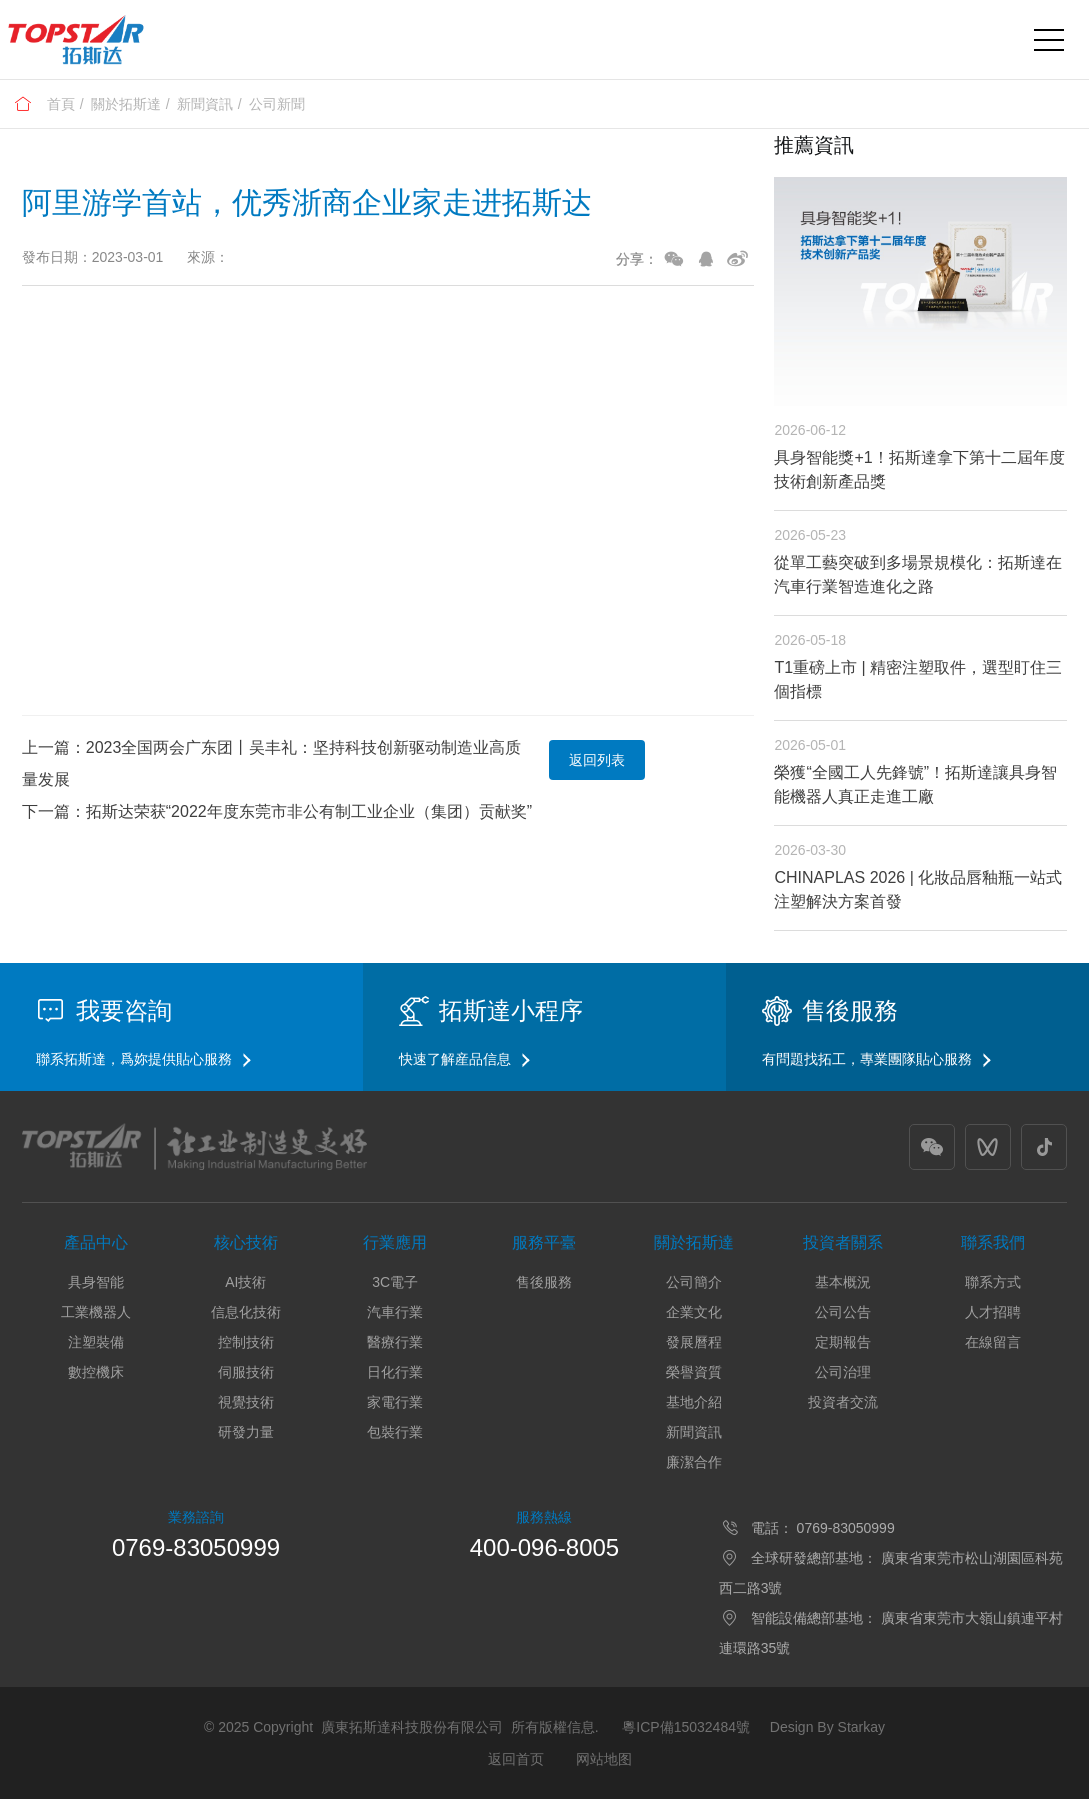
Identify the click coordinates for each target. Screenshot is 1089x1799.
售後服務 (544, 1282)
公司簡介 (694, 1282)
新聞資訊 (205, 104)
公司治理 (843, 1372)
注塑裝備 (96, 1342)
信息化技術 (246, 1312)
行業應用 (395, 1242)
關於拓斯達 (126, 104)
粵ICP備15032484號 (686, 1727)
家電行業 (395, 1402)
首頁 (61, 104)
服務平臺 (544, 1242)
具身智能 (96, 1282)
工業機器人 (96, 1312)
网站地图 (604, 1759)
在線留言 (993, 1342)
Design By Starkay (827, 1727)
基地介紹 (694, 1402)
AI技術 (245, 1282)
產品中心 (96, 1242)
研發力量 (246, 1432)
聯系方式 (993, 1282)
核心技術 (246, 1242)
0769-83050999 (196, 1547)
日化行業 (395, 1372)
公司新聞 (277, 104)
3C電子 (395, 1282)
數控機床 (96, 1372)
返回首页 (516, 1759)
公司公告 (843, 1312)
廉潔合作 (694, 1462)
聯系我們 (993, 1242)
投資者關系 (843, 1242)
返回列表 (597, 760)
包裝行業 (395, 1432)
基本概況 (843, 1282)
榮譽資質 (694, 1372)
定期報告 (843, 1342)
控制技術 (246, 1342)
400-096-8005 (544, 1547)
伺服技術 (246, 1372)
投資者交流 (843, 1402)
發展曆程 (694, 1342)
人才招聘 (993, 1312)
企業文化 (694, 1312)
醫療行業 (395, 1342)
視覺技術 (246, 1402)
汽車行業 (395, 1312)
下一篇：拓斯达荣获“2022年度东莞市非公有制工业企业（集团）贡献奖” (277, 811)
